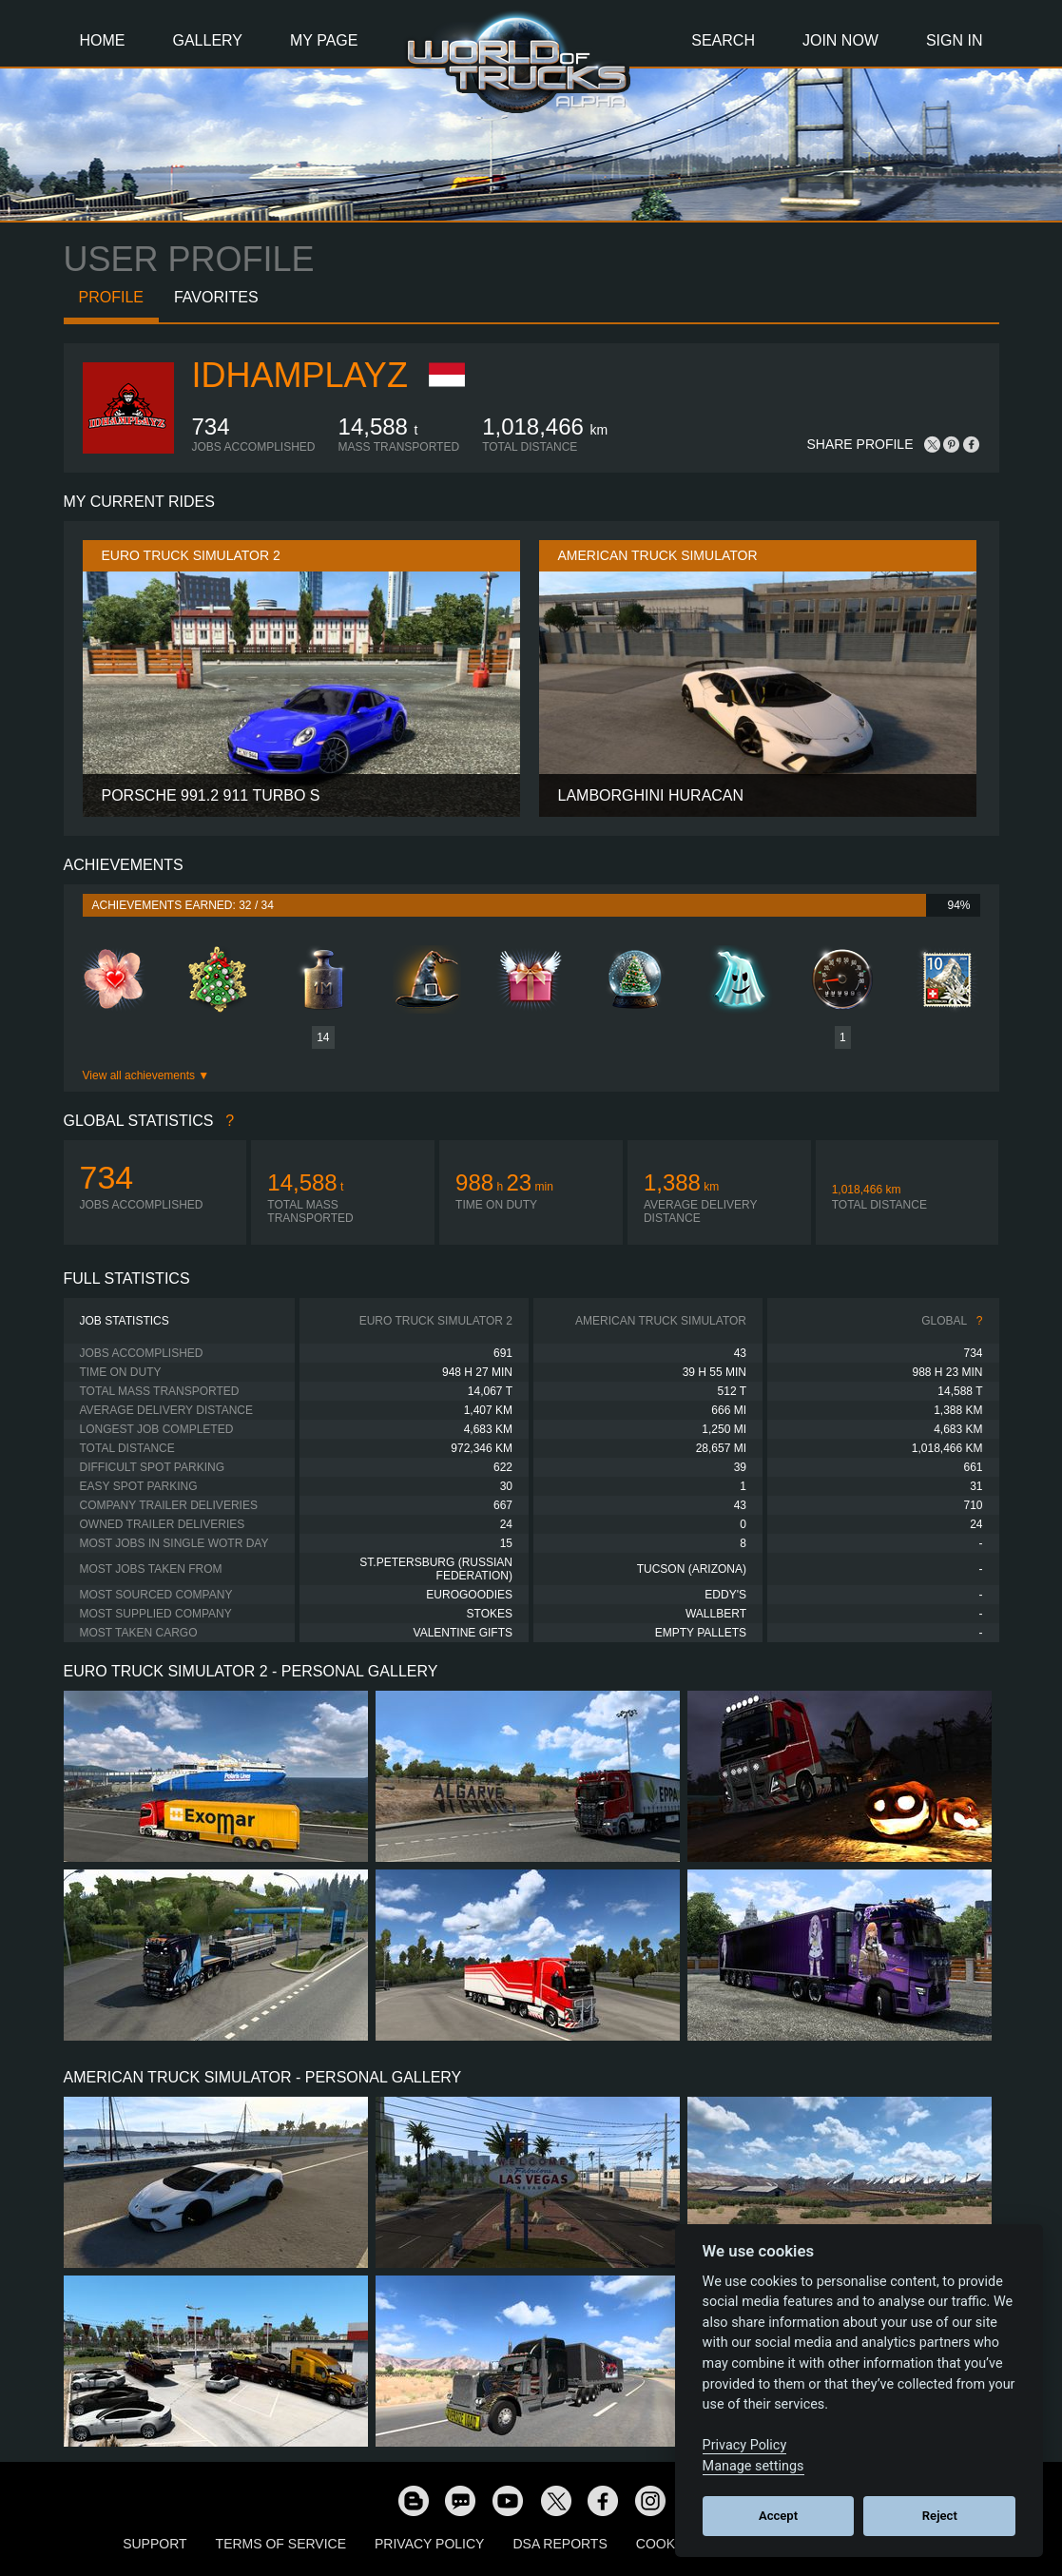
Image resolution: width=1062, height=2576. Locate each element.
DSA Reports (559, 2543)
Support (154, 2543)
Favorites (216, 297)
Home (103, 40)
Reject (939, 2515)
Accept (778, 2515)
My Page (323, 40)
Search (723, 40)
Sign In (954, 40)
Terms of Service (281, 2543)
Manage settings (753, 2466)
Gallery (208, 40)
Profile (111, 297)
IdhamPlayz (300, 375)
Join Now (840, 40)
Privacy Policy (429, 2543)
